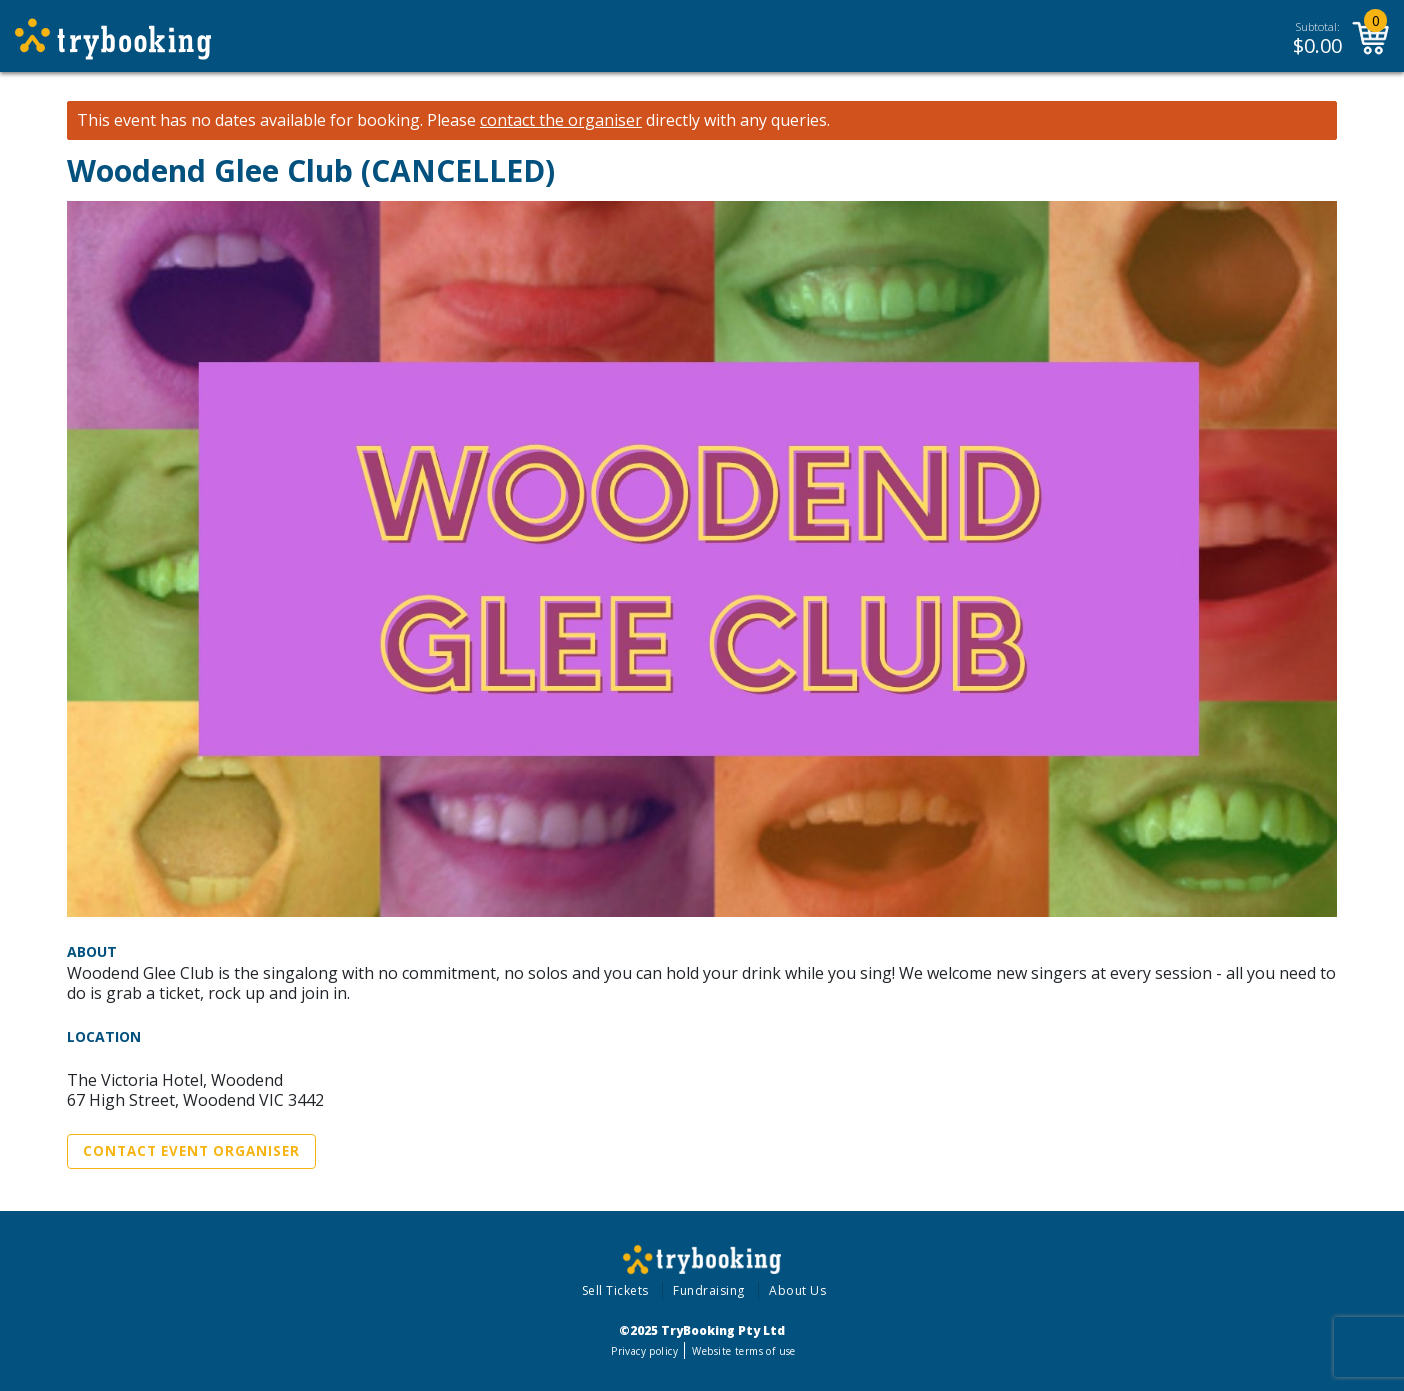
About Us (797, 1290)
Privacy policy (644, 1351)
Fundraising (709, 1290)
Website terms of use (743, 1351)
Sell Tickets (615, 1290)
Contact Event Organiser (191, 1151)
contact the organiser (561, 120)
